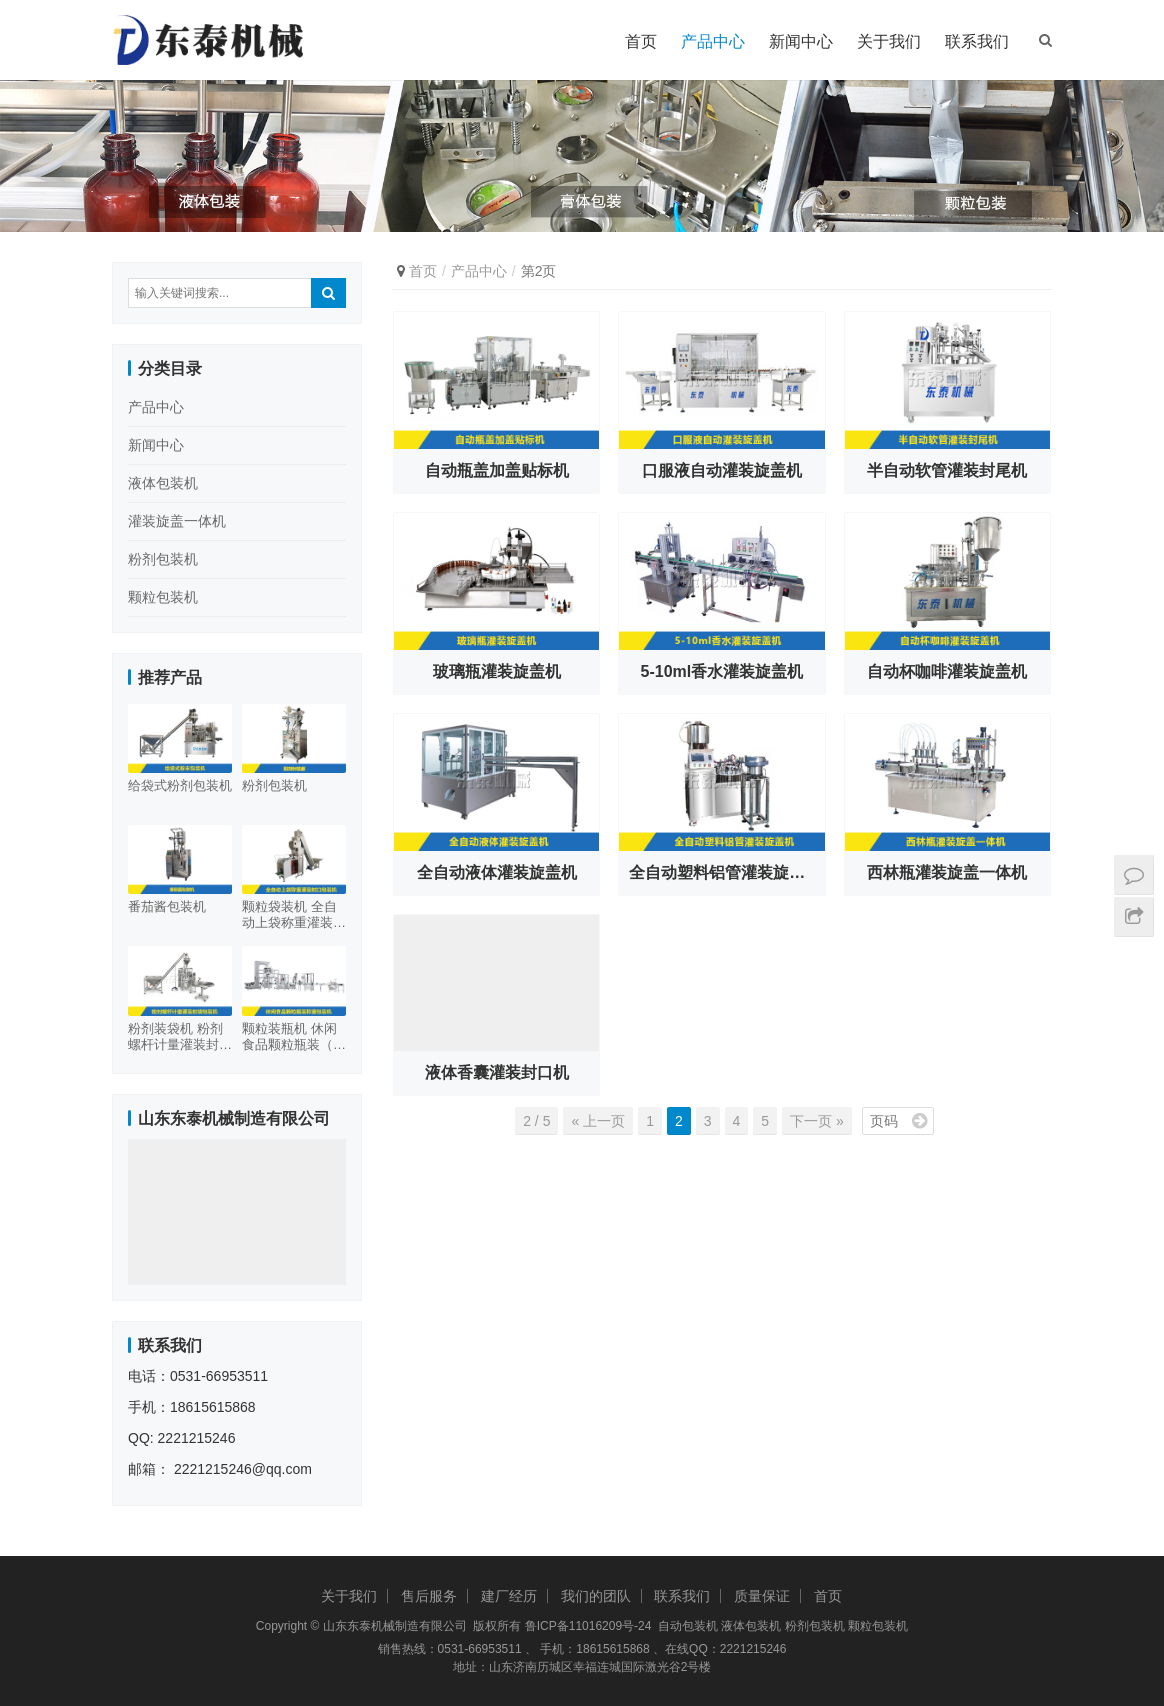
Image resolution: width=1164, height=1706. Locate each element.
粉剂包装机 (163, 559)
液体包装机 (163, 483)
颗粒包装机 (163, 597)
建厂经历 (509, 1596)
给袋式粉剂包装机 (180, 785)
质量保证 (762, 1596)
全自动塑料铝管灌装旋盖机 (725, 872)
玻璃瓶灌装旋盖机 (497, 671)
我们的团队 (596, 1596)
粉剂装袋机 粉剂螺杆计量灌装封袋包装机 (180, 1037)
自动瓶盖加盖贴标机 (497, 470)
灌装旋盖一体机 (177, 521)
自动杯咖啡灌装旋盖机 (947, 671)
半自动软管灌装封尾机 (947, 470)
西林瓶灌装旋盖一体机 (947, 872)
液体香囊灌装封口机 (497, 1072)
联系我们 (977, 41)
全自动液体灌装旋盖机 (497, 872)
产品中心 (713, 41)
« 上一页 (598, 1121)
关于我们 (889, 41)
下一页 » (817, 1121)
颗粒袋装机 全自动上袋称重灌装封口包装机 (294, 915)
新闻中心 (801, 41)
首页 (641, 41)
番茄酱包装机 (167, 906)
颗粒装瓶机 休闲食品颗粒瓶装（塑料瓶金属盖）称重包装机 (294, 1037)
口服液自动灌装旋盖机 (722, 470)
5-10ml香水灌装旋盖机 (722, 671)
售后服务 (429, 1596)
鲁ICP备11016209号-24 (588, 1626)
